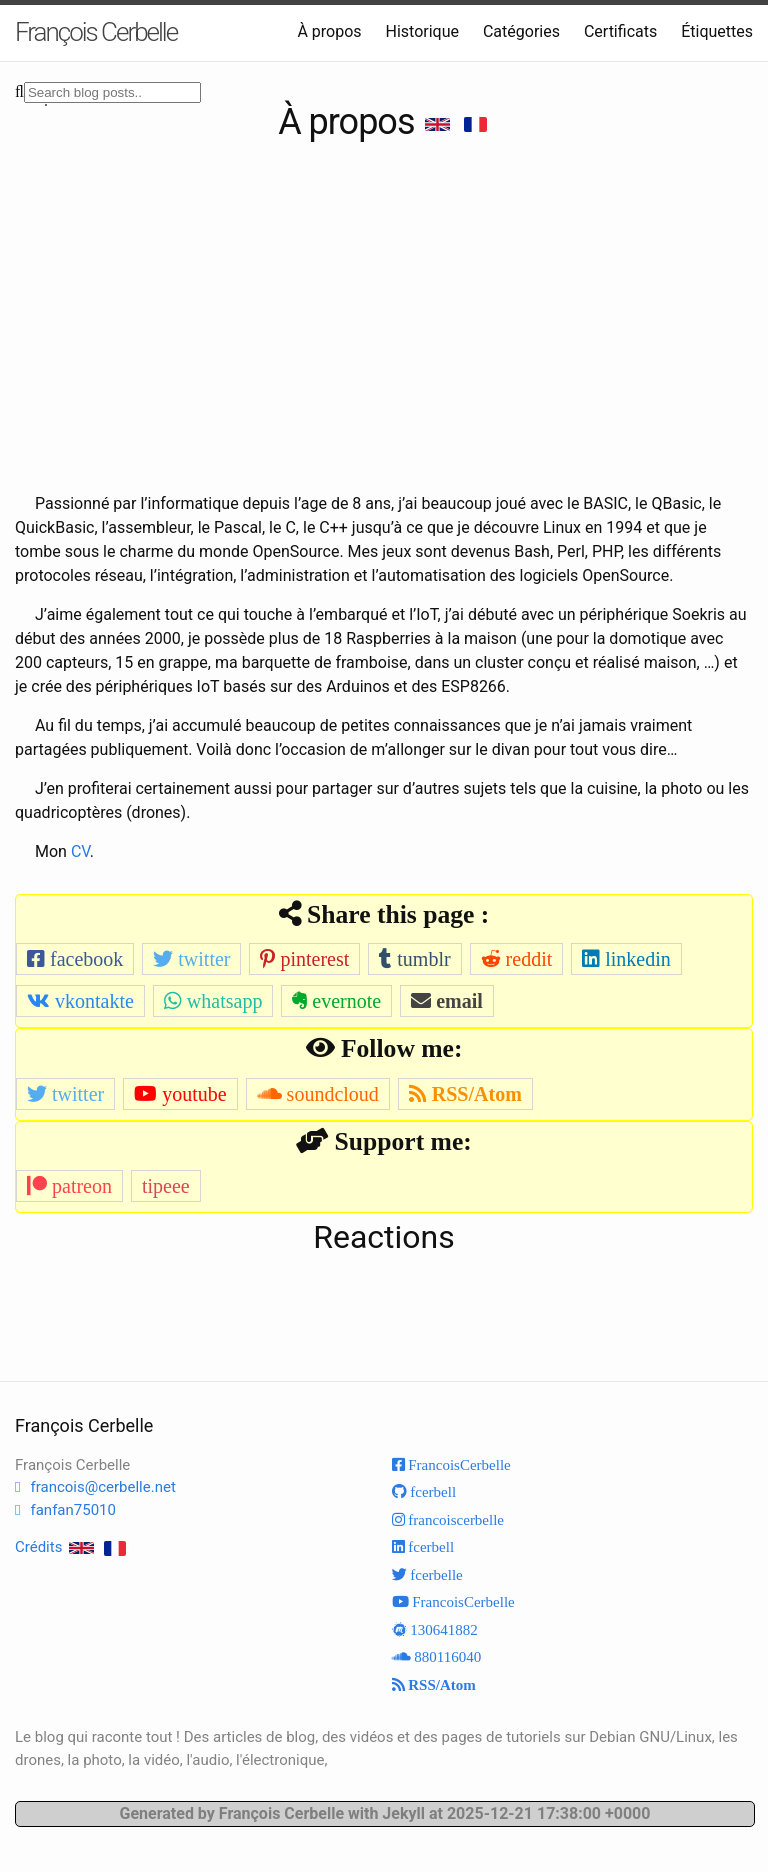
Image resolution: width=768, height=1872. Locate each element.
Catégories (521, 31)
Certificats (620, 31)
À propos (329, 31)
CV (80, 851)
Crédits (38, 1547)
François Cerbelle (96, 32)
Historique (422, 31)
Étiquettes (717, 31)
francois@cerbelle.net (102, 1487)
